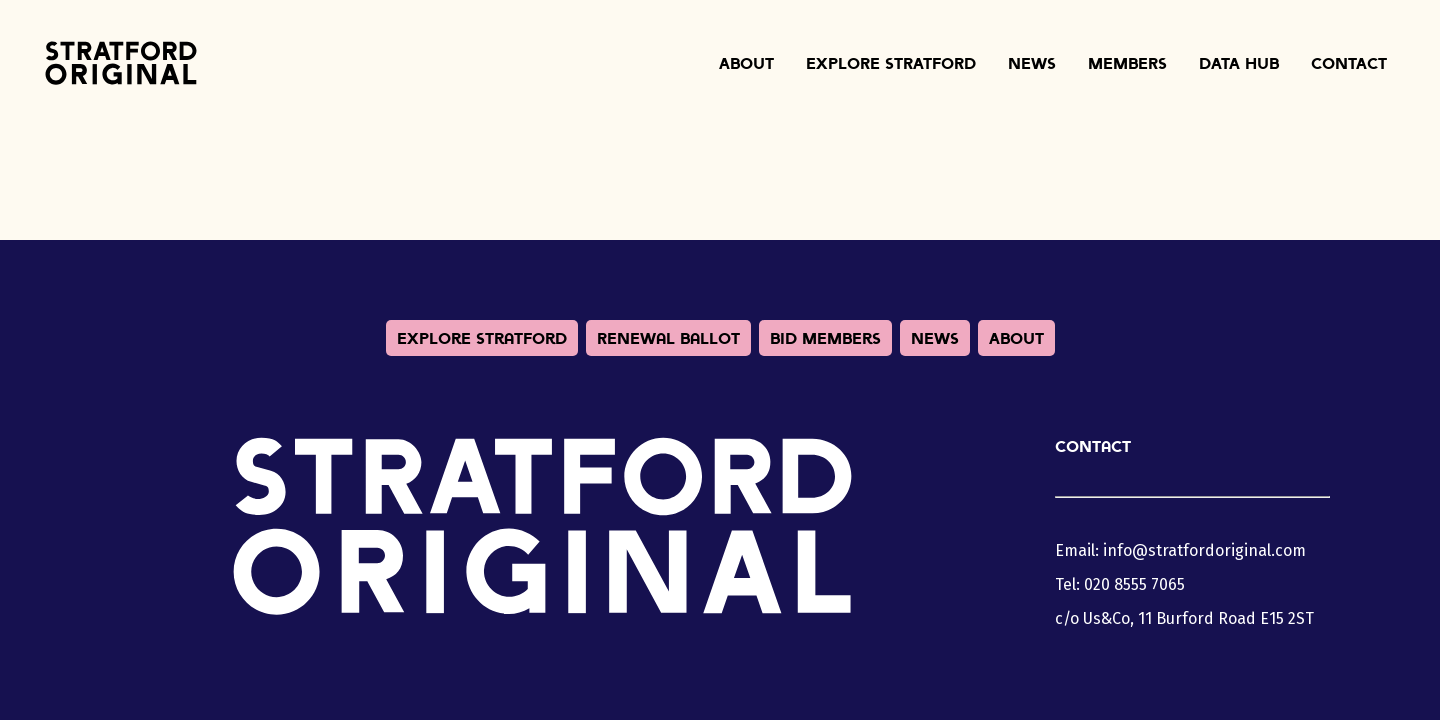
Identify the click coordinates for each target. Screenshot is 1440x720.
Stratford (121, 63)
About (746, 63)
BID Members (825, 338)
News (1032, 63)
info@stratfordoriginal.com (1204, 550)
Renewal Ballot (668, 338)
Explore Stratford (891, 63)
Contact (1349, 63)
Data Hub (1239, 63)
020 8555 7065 (1134, 584)
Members (1127, 63)
